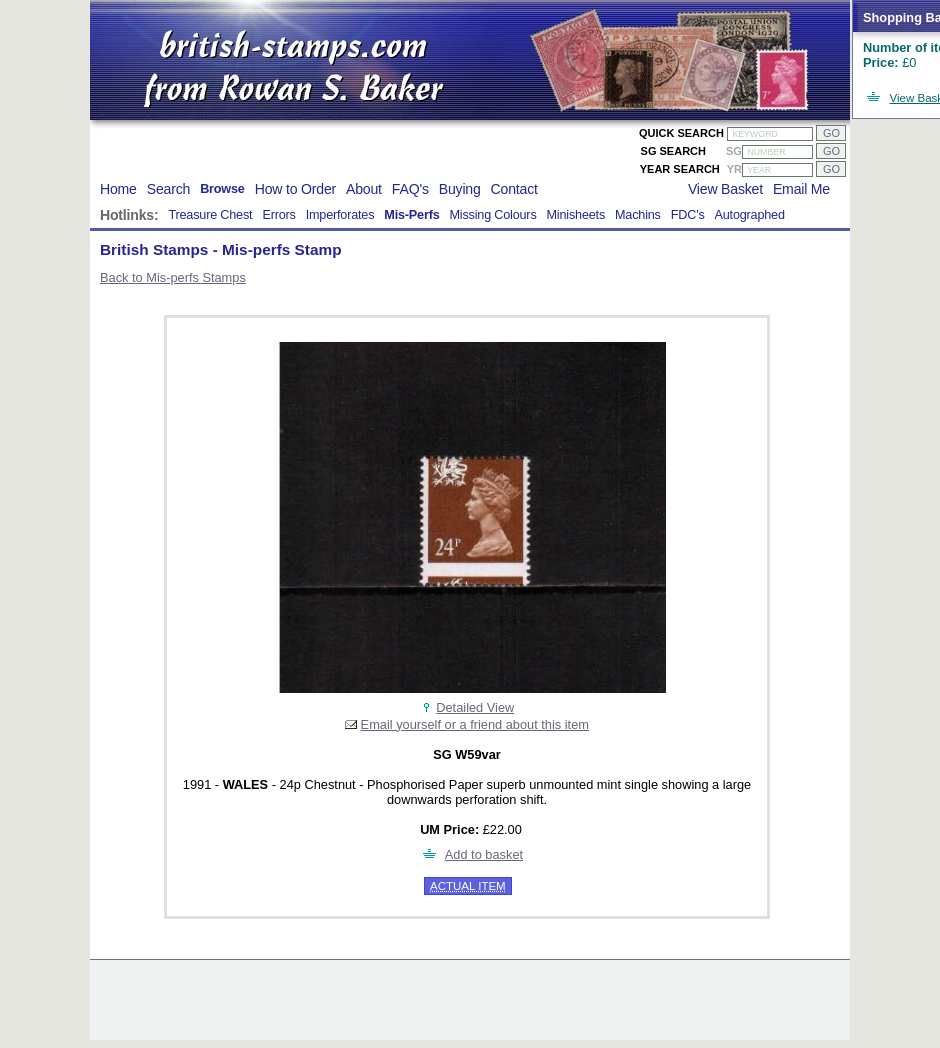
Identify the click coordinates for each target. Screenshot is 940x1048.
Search (168, 189)
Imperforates (340, 215)
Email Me (801, 189)
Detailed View (475, 707)
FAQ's (410, 189)
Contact (514, 189)
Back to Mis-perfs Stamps (173, 277)
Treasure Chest (210, 215)
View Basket (725, 189)
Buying (460, 189)
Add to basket (484, 854)
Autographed (750, 215)
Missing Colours (492, 215)
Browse (222, 189)
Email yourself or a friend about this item (475, 724)
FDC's (688, 215)
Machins (638, 215)
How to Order (295, 189)
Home (118, 189)
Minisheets (576, 215)
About (364, 189)
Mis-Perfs (411, 215)
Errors (278, 215)
